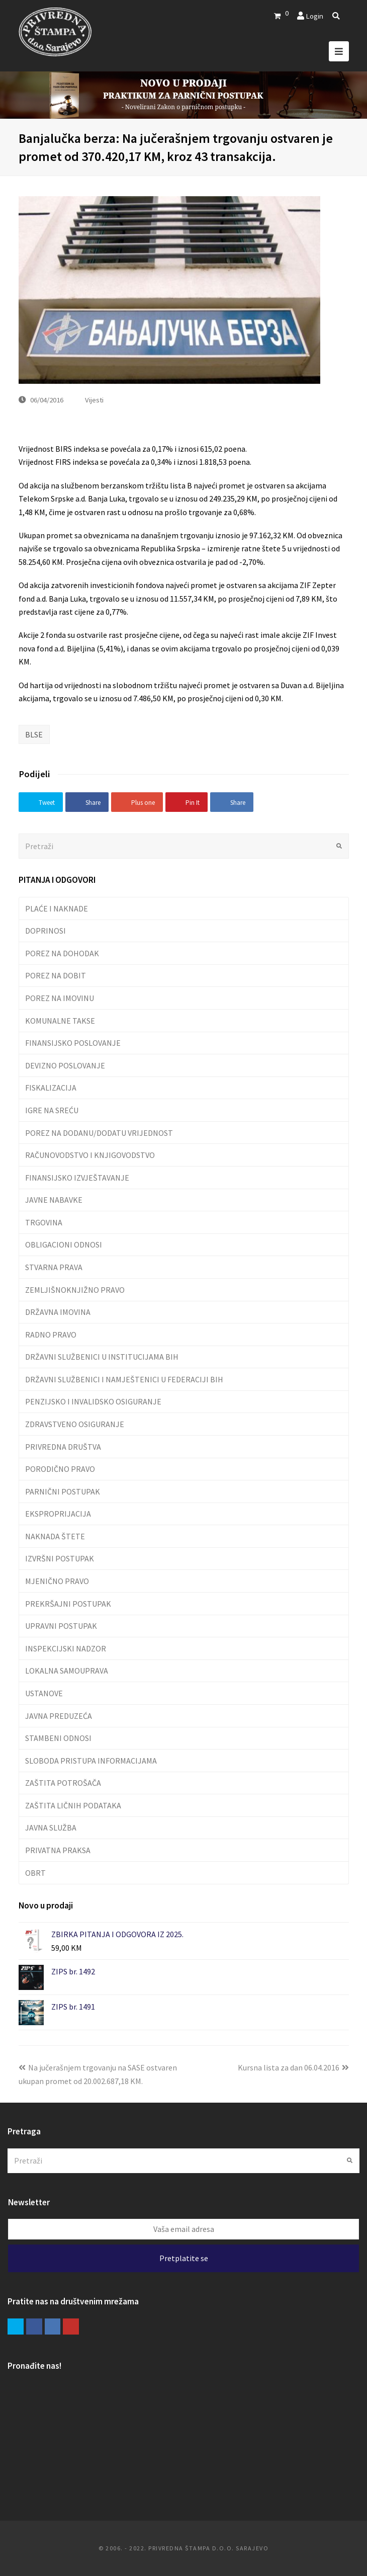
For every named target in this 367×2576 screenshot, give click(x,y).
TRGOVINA (43, 1222)
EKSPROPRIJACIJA (58, 1514)
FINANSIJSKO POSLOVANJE (73, 1043)
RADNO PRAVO (50, 1334)
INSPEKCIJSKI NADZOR (65, 1648)
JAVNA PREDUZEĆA (58, 1716)
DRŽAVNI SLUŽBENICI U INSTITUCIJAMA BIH (101, 1357)
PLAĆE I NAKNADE (56, 908)
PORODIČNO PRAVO (60, 1469)
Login (314, 16)
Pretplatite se (183, 2258)
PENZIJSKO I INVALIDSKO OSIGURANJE (93, 1401)
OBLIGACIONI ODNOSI (63, 1244)
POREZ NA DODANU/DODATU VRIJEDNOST (99, 1133)
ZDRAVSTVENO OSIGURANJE (74, 1424)
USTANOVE (44, 1693)
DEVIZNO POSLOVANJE (65, 1065)
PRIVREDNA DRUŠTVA (63, 1447)
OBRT (35, 1873)
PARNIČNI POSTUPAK (62, 1491)
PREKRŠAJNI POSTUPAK (68, 1604)
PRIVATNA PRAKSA (57, 1850)
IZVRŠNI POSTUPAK (59, 1558)
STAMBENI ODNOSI (58, 1738)
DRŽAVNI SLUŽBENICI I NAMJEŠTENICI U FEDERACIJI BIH (124, 1379)
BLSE (34, 734)
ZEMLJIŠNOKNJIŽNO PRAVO (75, 1290)
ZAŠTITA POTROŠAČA (63, 1783)
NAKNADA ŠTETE (55, 1536)
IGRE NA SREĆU (51, 1110)
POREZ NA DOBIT (55, 975)
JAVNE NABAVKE (53, 1200)
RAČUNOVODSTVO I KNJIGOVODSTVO (90, 1155)
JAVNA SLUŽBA (50, 1827)
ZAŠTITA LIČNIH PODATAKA (73, 1805)
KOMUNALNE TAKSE (60, 1021)
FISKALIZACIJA (50, 1088)
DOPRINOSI (45, 931)
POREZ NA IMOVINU (59, 998)
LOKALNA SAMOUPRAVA (66, 1671)
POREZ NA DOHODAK (62, 953)
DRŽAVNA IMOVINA (57, 1312)
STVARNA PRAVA (53, 1267)
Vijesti (94, 399)
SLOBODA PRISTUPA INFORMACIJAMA (91, 1761)
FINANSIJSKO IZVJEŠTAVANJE (77, 1178)
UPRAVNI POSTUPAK (61, 1626)
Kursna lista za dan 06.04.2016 (293, 2067)
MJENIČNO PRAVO (57, 1581)
